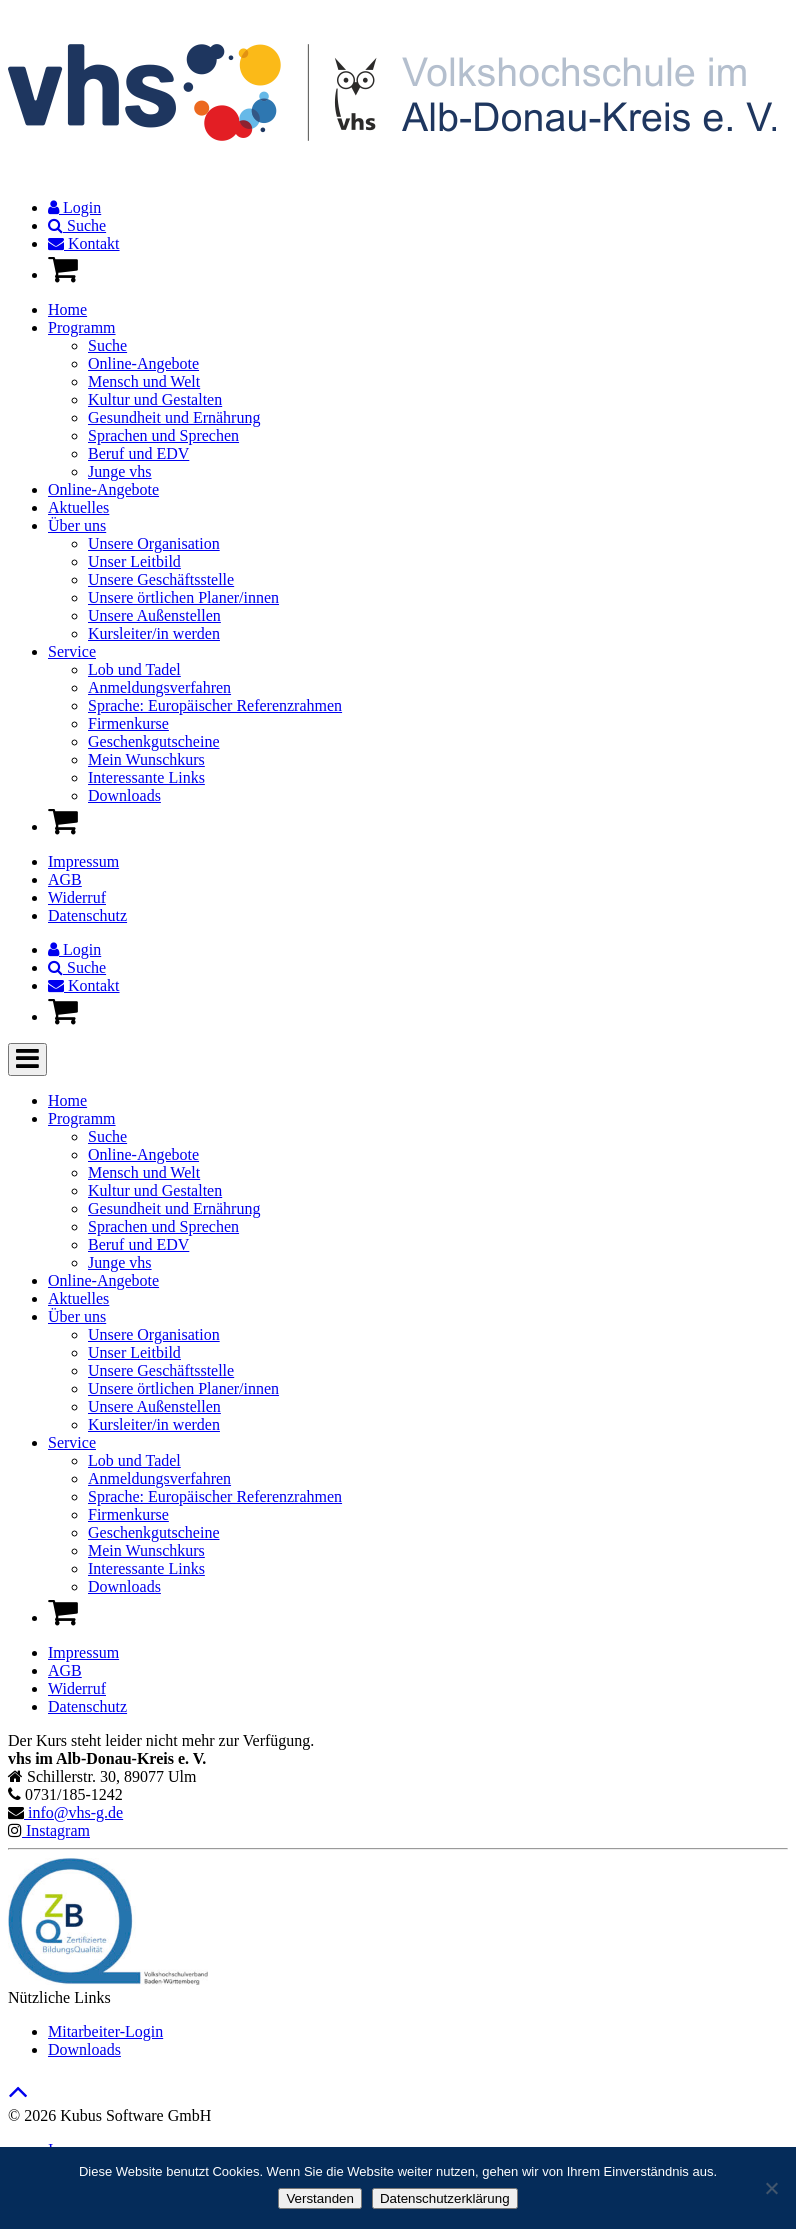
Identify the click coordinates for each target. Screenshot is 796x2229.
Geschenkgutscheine (154, 741)
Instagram (56, 1830)
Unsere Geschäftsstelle (161, 579)
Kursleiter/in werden (154, 633)
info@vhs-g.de (73, 1812)
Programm (82, 327)
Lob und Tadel (134, 669)
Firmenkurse (128, 723)
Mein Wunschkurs (146, 759)
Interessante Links (146, 777)
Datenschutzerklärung (445, 2198)
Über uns (77, 525)
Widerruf (77, 897)
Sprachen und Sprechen (163, 435)
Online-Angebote (143, 363)
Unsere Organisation (154, 543)
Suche (77, 225)
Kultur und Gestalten (155, 399)
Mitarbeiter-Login (105, 2031)
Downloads (124, 795)
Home (67, 309)
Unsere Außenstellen (154, 615)
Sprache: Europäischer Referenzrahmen (215, 705)
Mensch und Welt (144, 381)
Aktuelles (78, 507)
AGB (65, 879)
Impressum (83, 861)
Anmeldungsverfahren (159, 687)
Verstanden (319, 2198)
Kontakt (84, 243)
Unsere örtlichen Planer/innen (183, 597)
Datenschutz (87, 915)
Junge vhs (120, 471)
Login (74, 207)
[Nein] (771, 2188)
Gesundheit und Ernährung (174, 417)
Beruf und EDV (138, 453)
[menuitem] (418, 208)
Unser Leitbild (134, 561)
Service (72, 651)
